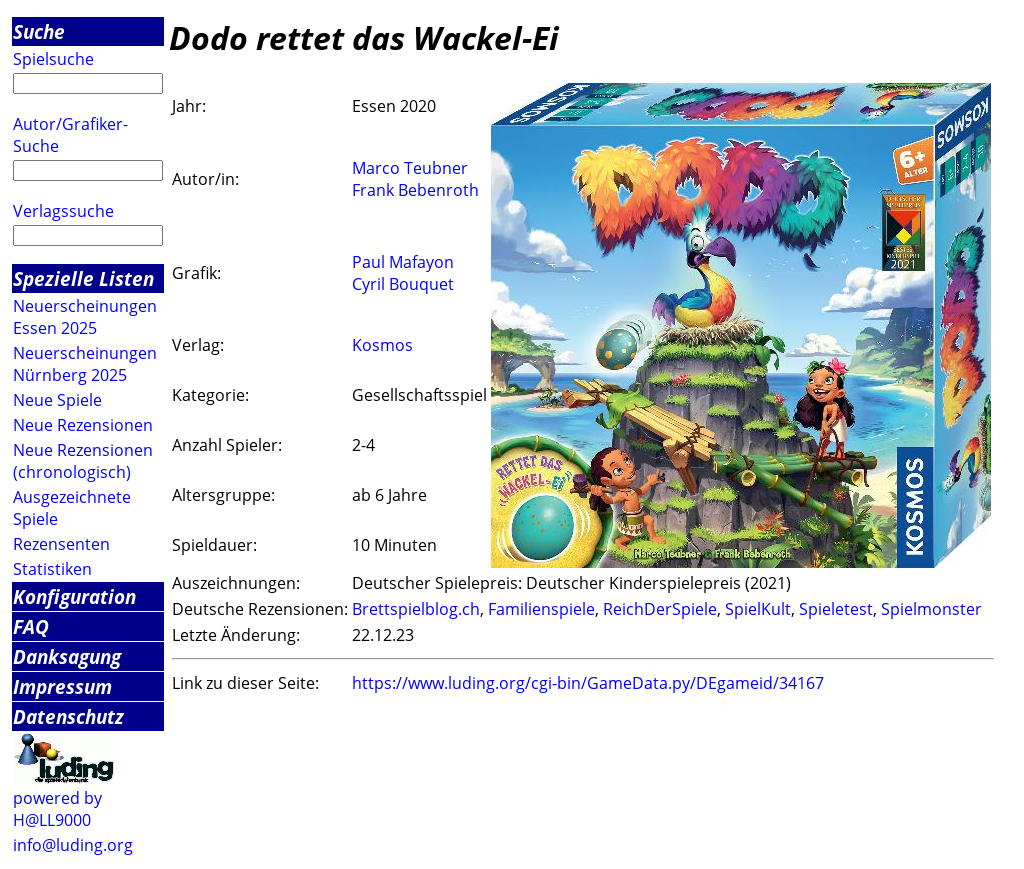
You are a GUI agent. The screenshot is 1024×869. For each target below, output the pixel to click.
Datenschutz (68, 716)
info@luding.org (73, 845)
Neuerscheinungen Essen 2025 (85, 317)
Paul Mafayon (403, 262)
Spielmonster (931, 609)
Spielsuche (53, 59)
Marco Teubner (410, 168)
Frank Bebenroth (415, 190)
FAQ (31, 626)
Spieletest (836, 609)
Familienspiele (541, 609)
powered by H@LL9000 (57, 809)
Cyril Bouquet (403, 284)
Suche (39, 31)
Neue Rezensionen (83, 425)
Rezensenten (61, 544)
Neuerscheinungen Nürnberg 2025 (85, 364)
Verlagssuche (63, 211)
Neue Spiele (57, 400)
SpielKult (758, 609)
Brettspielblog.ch (416, 609)
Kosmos (382, 345)
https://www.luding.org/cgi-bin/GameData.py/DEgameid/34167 (588, 683)
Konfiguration (74, 596)
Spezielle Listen (83, 278)
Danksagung (67, 656)
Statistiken (52, 569)
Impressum (62, 686)
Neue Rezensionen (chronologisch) (83, 461)
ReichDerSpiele (660, 609)
